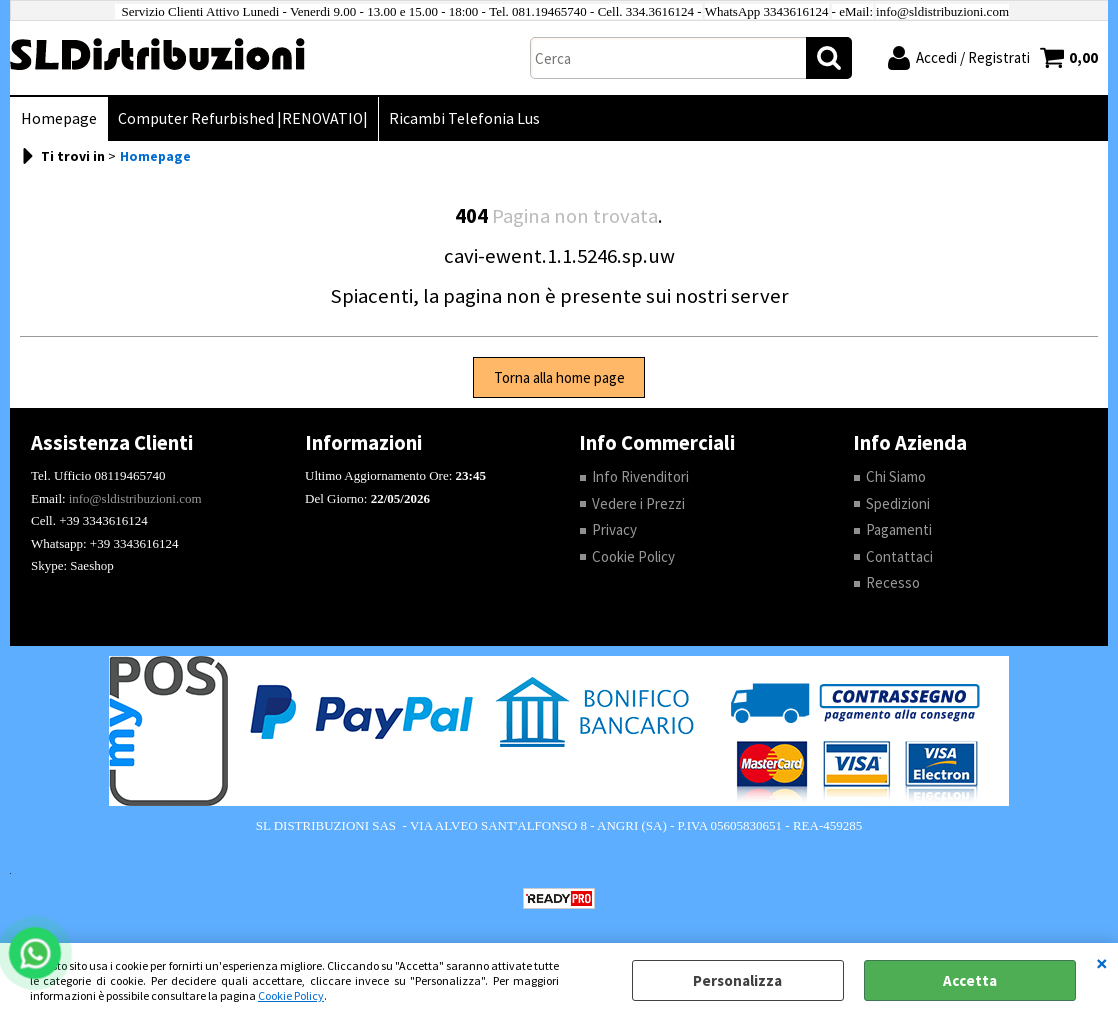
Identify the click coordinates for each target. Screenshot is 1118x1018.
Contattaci (899, 556)
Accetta (970, 980)
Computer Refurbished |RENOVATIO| (243, 118)
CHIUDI (1102, 963)
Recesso (893, 582)
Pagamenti (899, 529)
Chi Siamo (896, 476)
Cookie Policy (291, 995)
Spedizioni (898, 503)
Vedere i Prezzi (638, 503)
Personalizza (737, 980)
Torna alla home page (559, 377)
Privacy (614, 529)
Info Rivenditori (640, 476)
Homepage (59, 118)
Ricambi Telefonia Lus (464, 118)
